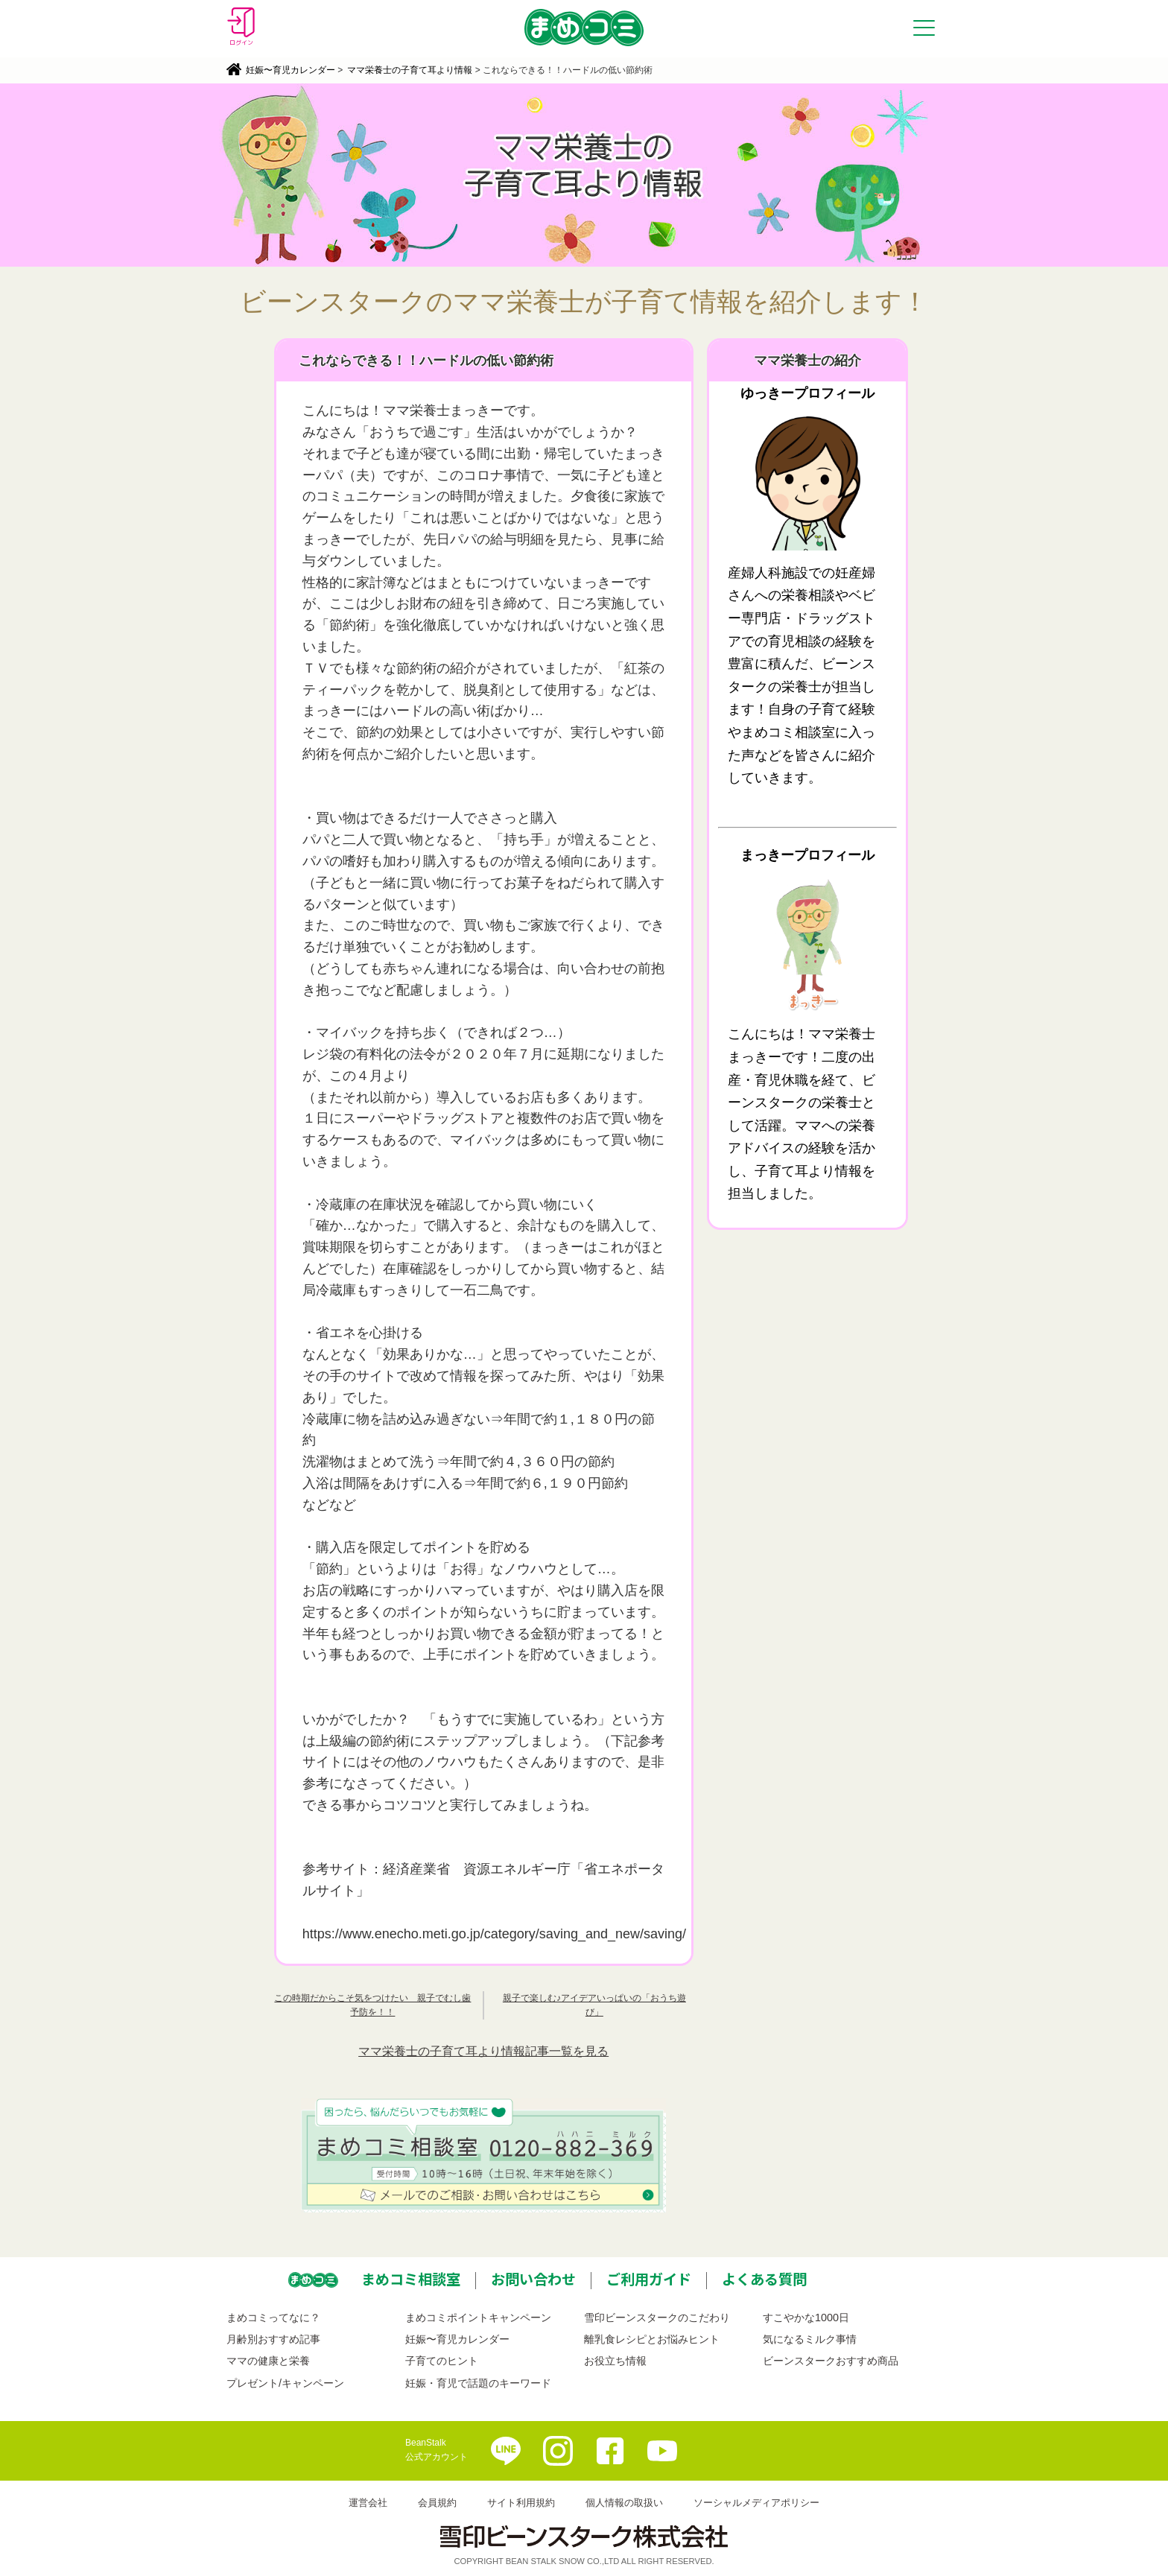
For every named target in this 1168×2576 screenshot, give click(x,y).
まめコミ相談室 (410, 2278)
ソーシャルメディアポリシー (756, 2502)
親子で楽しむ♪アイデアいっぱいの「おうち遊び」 (594, 2005)
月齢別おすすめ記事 (273, 2339)
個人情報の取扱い (624, 2502)
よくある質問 (764, 2278)
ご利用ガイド (648, 2278)
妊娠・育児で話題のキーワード (478, 2383)
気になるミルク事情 (810, 2339)
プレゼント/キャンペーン (285, 2383)
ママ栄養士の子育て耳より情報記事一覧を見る (483, 2051)
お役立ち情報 (615, 2361)
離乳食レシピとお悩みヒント (652, 2339)
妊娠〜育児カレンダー (290, 70)
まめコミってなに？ (273, 2317)
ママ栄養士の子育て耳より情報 (409, 70)
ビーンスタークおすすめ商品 (830, 2361)
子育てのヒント (441, 2361)
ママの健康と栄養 (268, 2361)
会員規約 (437, 2502)
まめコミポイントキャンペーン (478, 2317)
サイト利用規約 (521, 2502)
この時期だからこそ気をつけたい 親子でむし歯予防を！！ (372, 2005)
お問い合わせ (533, 2278)
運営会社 (368, 2502)
